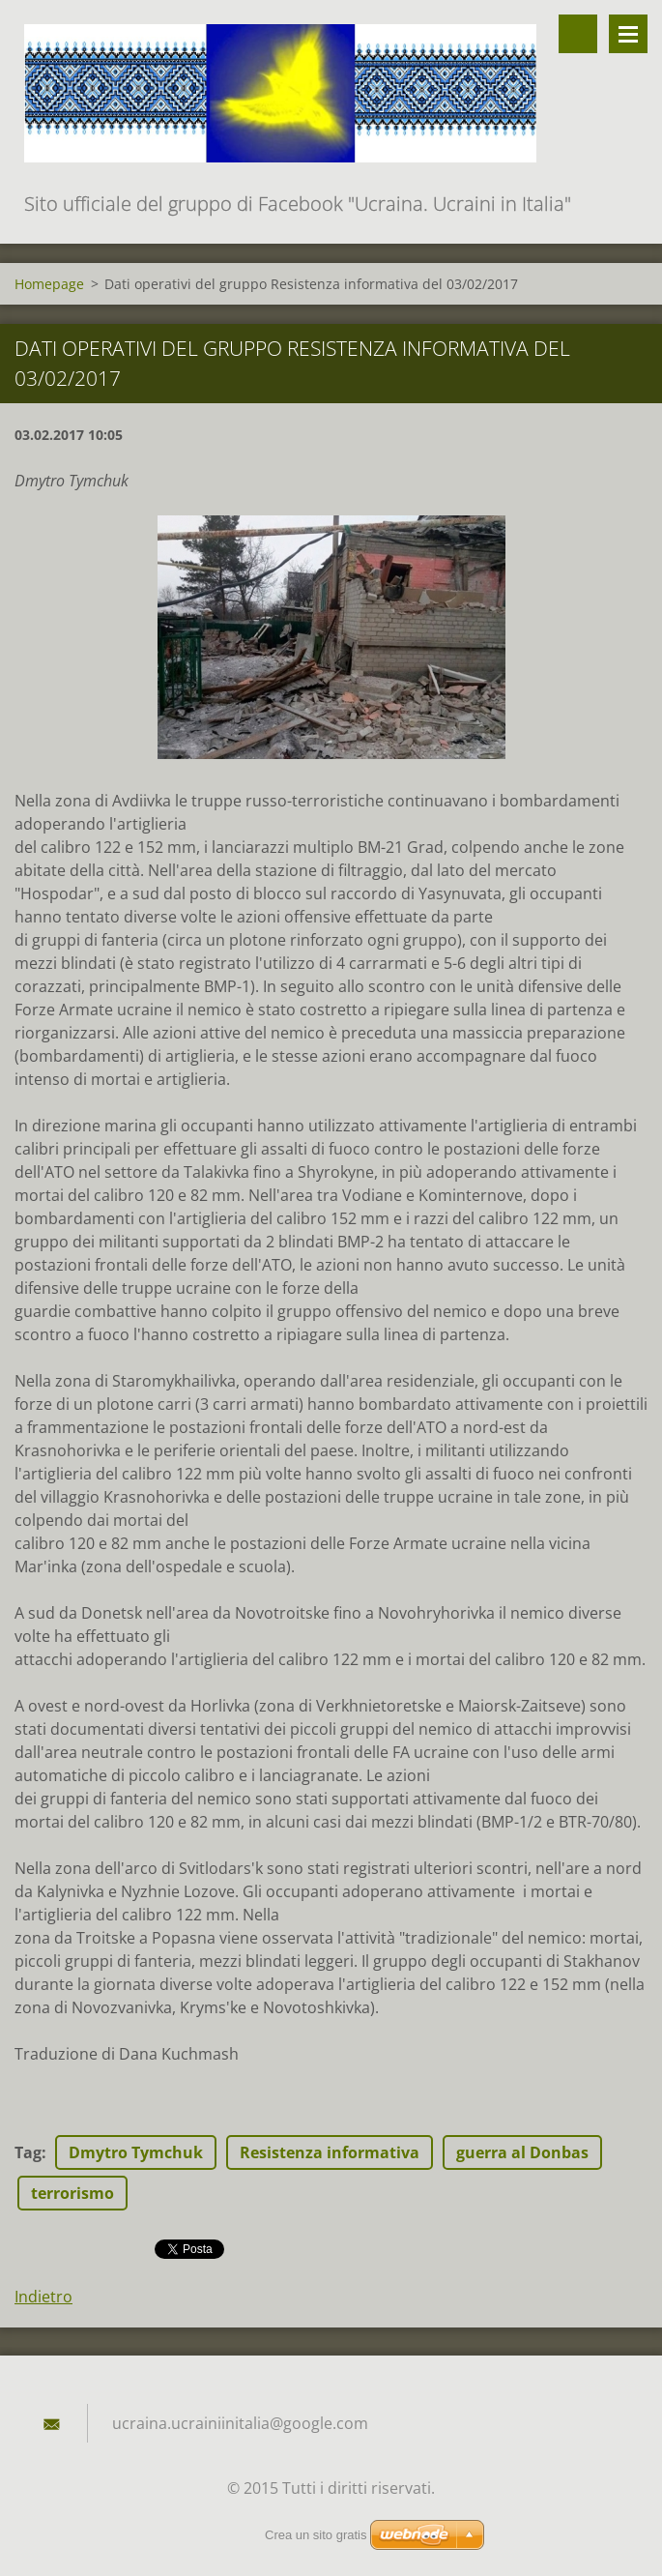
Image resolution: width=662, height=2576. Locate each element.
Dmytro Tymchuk (136, 2152)
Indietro (43, 2296)
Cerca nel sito (578, 34)
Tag (28, 2152)
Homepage (49, 284)
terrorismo (72, 2193)
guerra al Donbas (522, 2152)
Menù (628, 34)
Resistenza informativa (329, 2152)
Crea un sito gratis (316, 2535)
